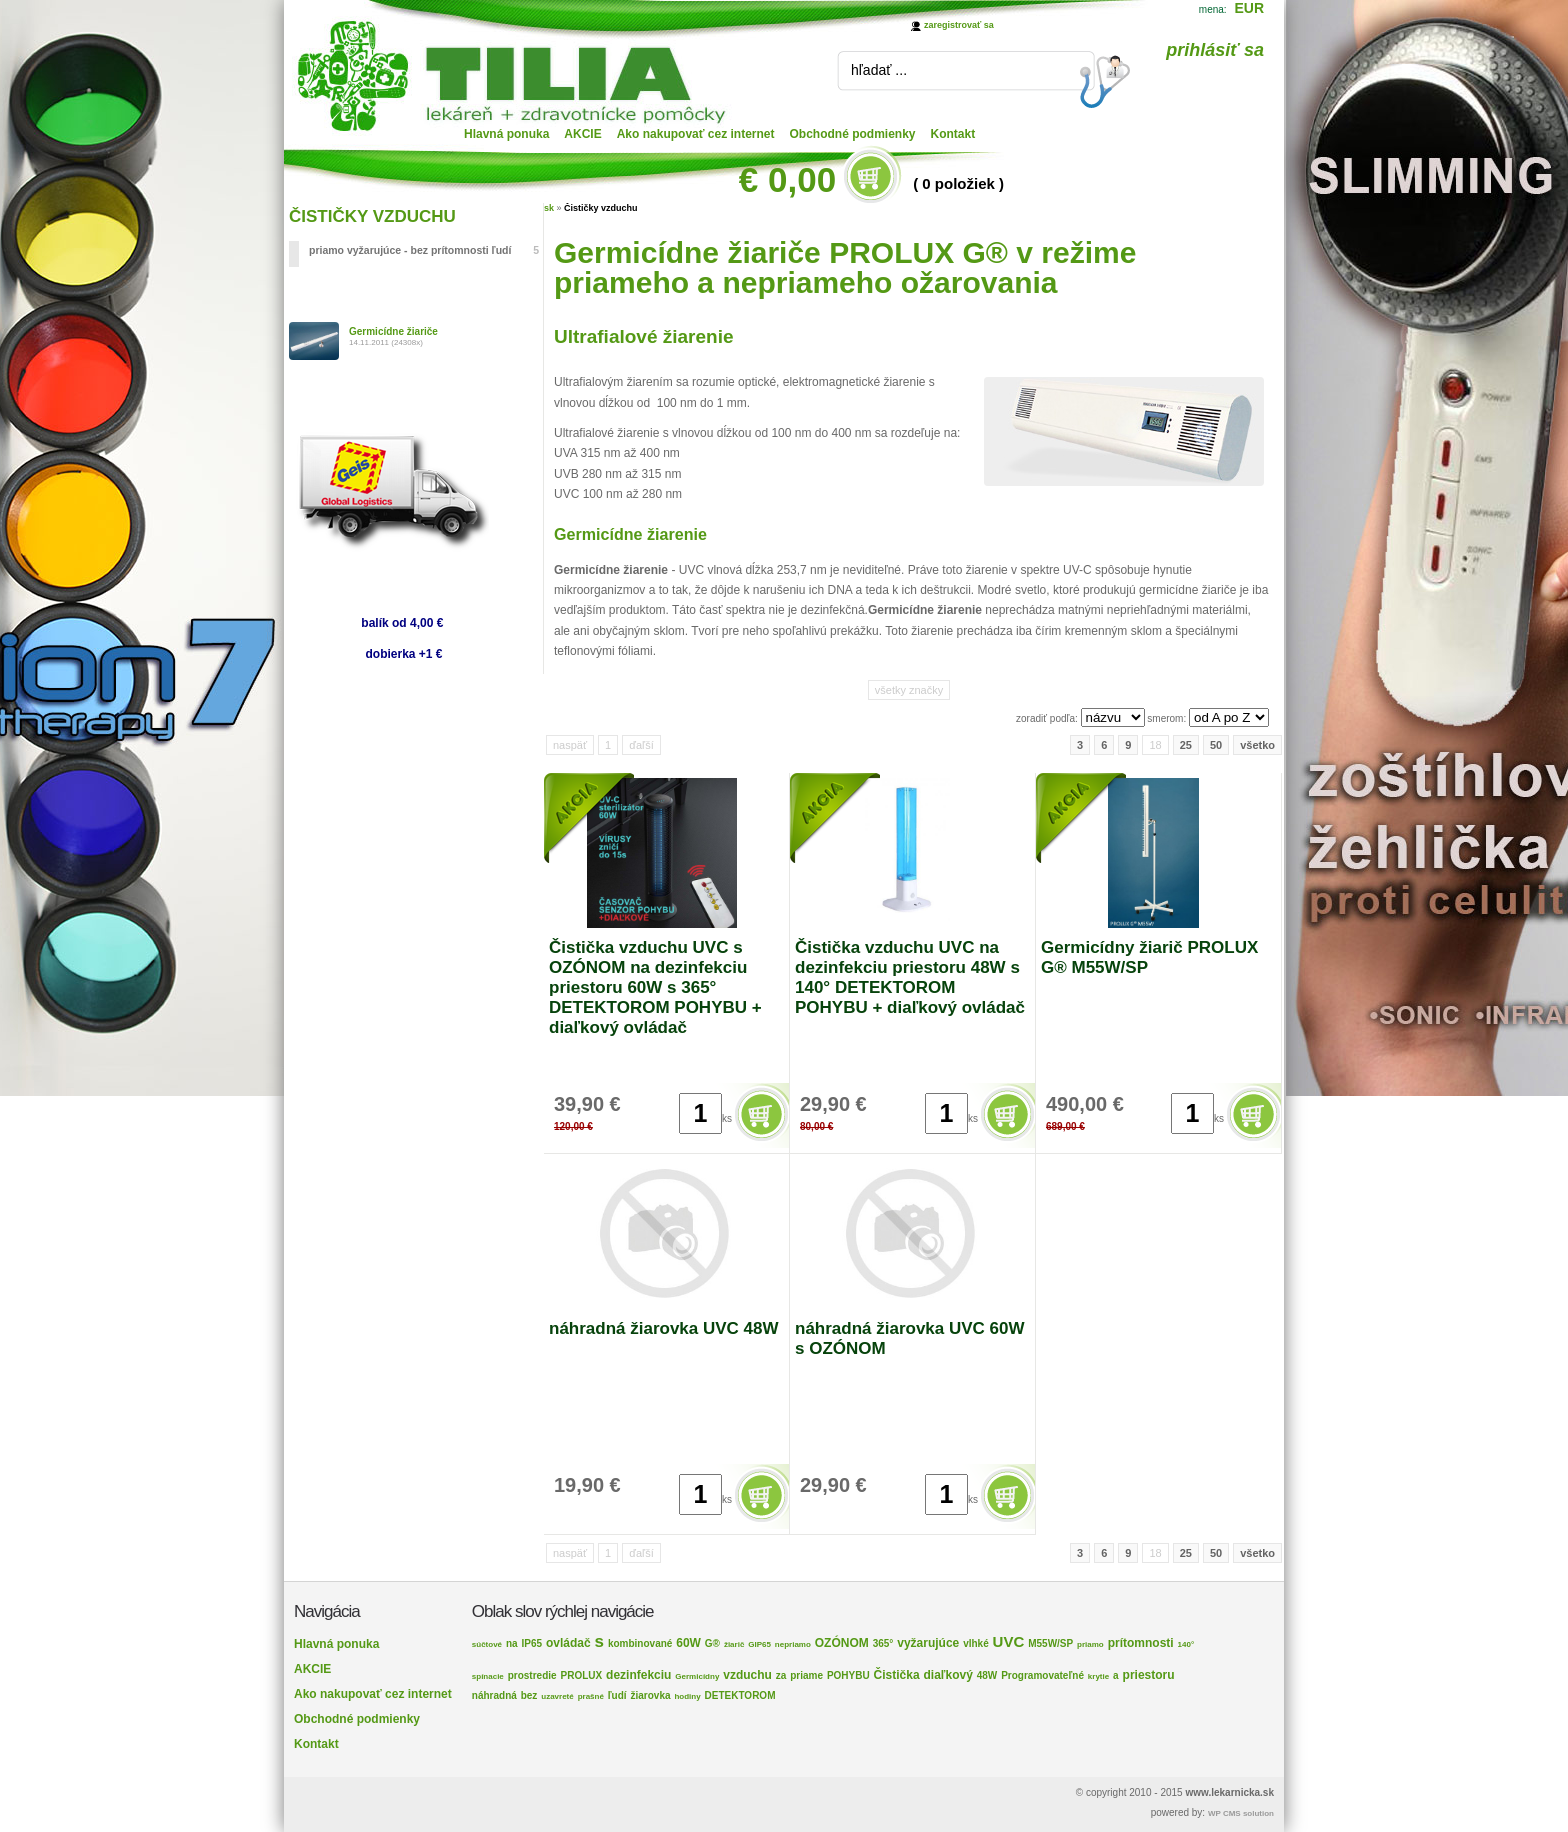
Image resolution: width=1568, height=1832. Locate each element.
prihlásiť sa (1215, 50)
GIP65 (759, 1644)
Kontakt (953, 134)
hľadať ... (879, 70)
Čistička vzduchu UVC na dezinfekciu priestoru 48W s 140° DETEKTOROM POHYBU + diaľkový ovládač (910, 977)
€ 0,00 (787, 179)
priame (806, 1675)
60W (688, 1643)
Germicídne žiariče (393, 331)
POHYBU (848, 1675)
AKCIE (582, 134)
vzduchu (747, 1675)
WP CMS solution (1241, 1813)
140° (1186, 1644)
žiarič (734, 1644)
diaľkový (948, 1675)
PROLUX (582, 1675)
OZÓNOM (842, 1643)
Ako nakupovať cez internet (696, 134)
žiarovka (651, 1695)
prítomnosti (1141, 1643)
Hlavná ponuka (506, 134)
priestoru (1149, 1675)
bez (529, 1695)
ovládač (568, 1643)
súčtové (487, 1644)
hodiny (687, 1696)
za (781, 1675)
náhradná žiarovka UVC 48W (664, 1328)
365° (883, 1643)
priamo (1090, 1644)
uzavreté (557, 1696)
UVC (1009, 1641)
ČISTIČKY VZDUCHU (372, 216)
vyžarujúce (928, 1643)
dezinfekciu (638, 1675)
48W (987, 1675)
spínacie (488, 1676)
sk (549, 208)
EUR (1249, 8)
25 (1186, 745)
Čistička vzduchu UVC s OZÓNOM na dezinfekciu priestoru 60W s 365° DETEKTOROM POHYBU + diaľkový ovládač (655, 987)
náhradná (494, 1695)
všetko (1257, 745)
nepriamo (793, 1644)
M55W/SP (1050, 1643)
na (512, 1643)
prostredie (532, 1675)
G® (712, 1643)
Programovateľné (1042, 1675)
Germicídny (697, 1676)
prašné (591, 1696)
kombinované (640, 1643)
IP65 (531, 1643)
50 (1216, 745)
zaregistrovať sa (959, 25)
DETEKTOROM (740, 1695)
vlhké (976, 1643)
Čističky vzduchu (601, 208)
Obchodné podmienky (853, 134)
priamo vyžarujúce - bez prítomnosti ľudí (424, 250)
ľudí (617, 1695)
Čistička (897, 1675)
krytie (1098, 1676)
